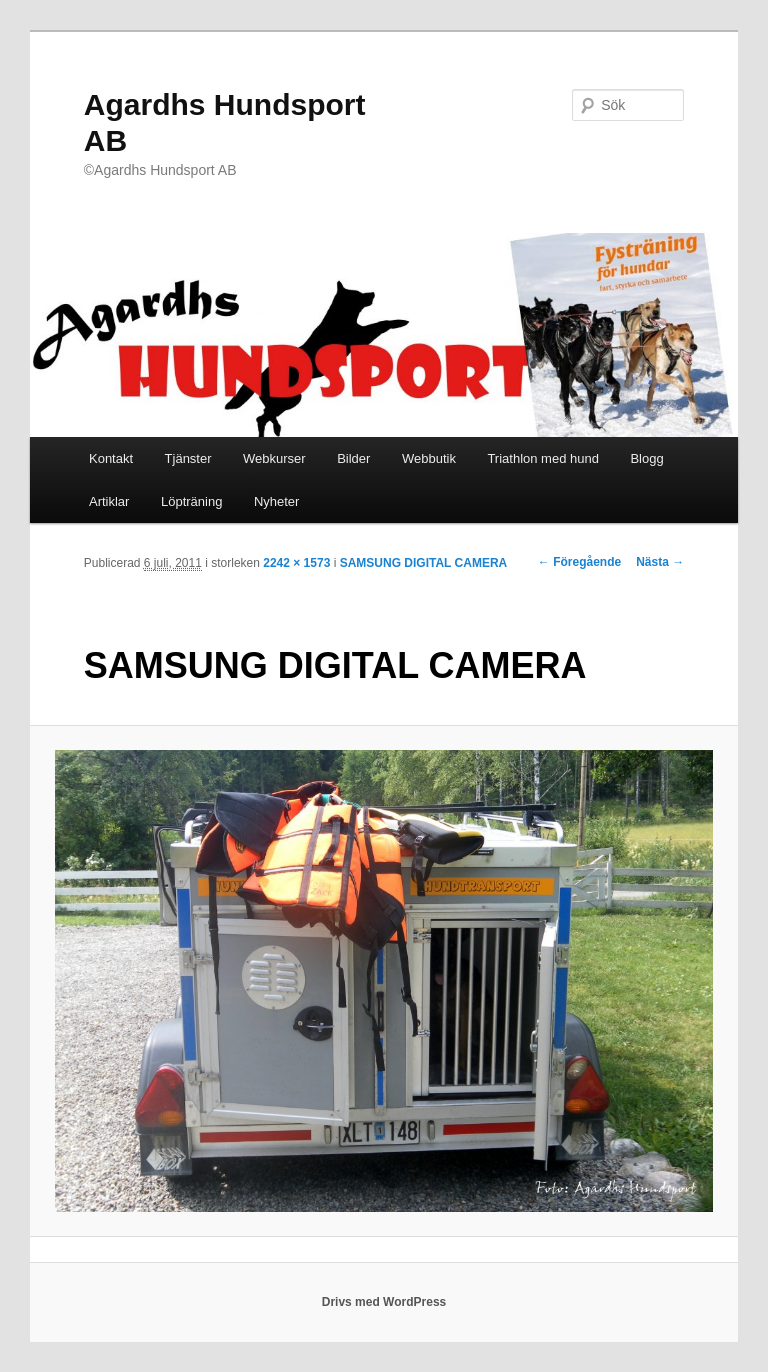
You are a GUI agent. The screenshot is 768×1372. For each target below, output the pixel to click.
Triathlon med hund (543, 458)
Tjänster (188, 458)
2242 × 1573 (296, 563)
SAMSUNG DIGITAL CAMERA (424, 563)
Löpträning (191, 501)
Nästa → (660, 562)
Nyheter (277, 501)
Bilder (353, 458)
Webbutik (429, 458)
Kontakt (111, 458)
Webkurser (274, 458)
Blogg (646, 458)
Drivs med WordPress (384, 1302)
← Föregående (579, 562)
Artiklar (109, 501)
